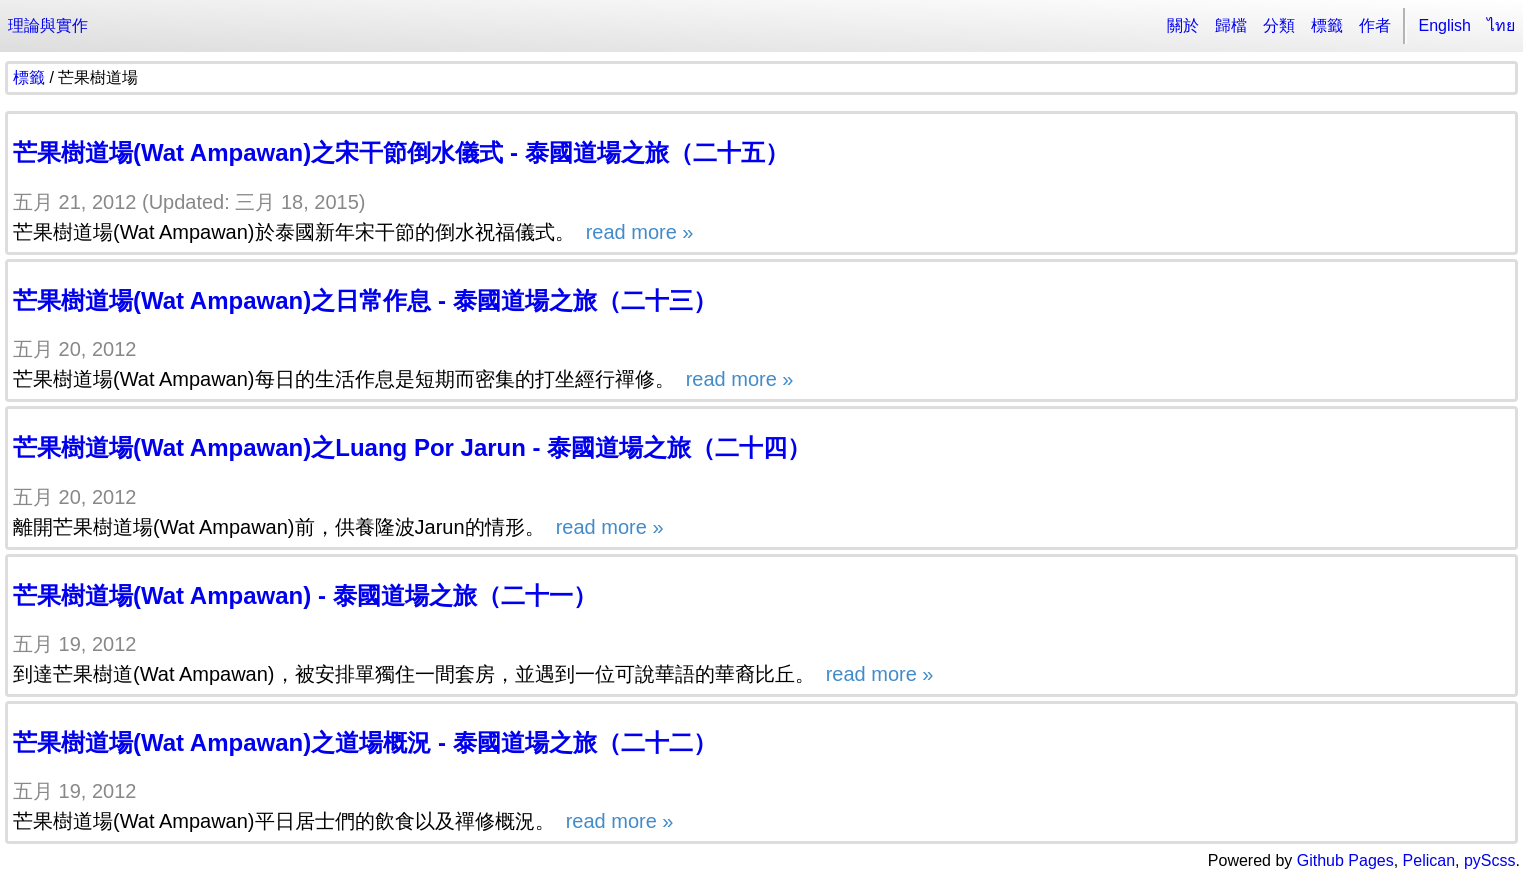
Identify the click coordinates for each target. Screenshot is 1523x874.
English (1445, 25)
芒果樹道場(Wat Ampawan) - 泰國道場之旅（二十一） (305, 595)
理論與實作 (48, 25)
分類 (1279, 25)
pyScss (1490, 860)
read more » (636, 232)
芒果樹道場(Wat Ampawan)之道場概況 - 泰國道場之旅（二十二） (365, 742)
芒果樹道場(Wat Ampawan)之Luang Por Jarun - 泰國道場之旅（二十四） (412, 447)
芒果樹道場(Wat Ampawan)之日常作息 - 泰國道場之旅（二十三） (365, 300)
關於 (1183, 25)
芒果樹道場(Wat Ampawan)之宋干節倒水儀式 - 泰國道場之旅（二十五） (401, 152)
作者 (1375, 25)
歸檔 (1231, 25)
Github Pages (1345, 860)
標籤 (1327, 25)
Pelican (1429, 860)
